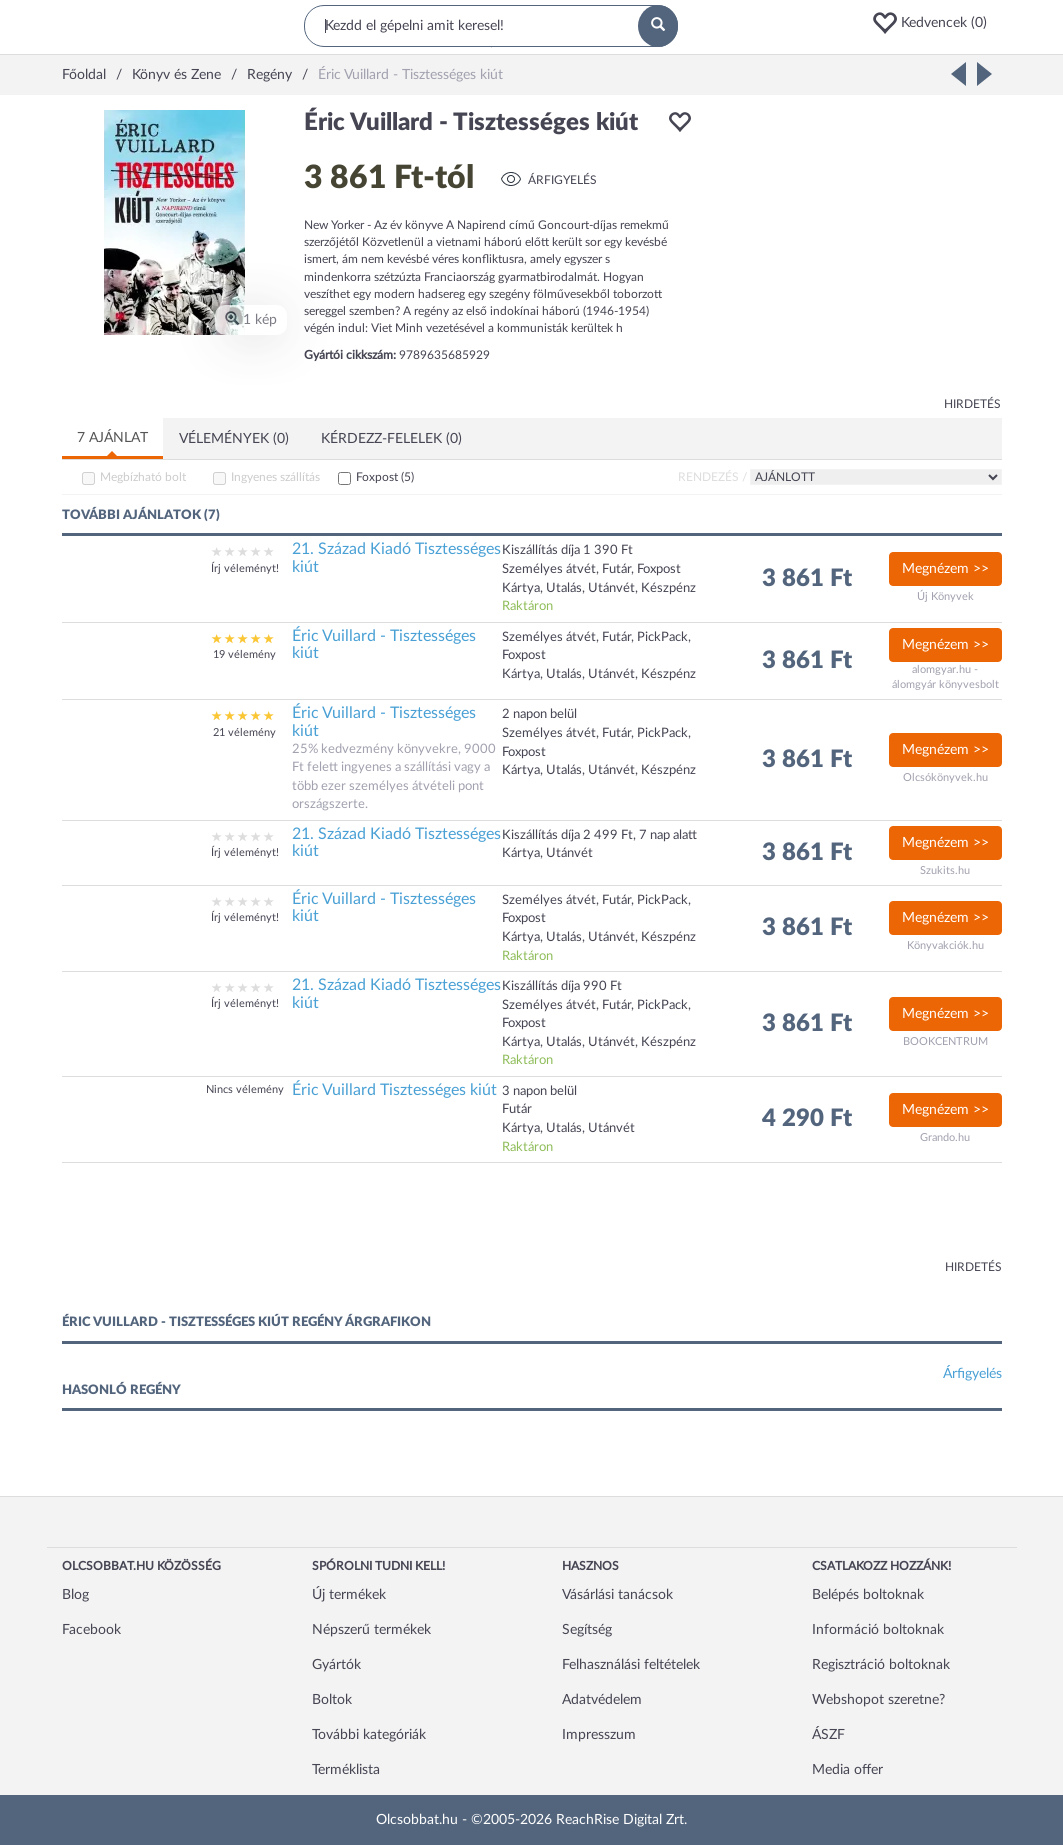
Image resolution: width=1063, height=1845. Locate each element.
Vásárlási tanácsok (617, 1595)
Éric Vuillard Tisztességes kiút (394, 1090)
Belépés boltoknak (868, 1595)
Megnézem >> (945, 569)
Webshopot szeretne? (878, 1700)
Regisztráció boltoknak (881, 1665)
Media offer (847, 1770)
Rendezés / (712, 477)
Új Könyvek (945, 596)
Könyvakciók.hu (945, 945)
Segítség (587, 1630)
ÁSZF (828, 1735)
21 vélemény (244, 732)
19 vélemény (244, 654)
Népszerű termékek (371, 1630)
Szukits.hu (945, 870)
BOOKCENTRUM (945, 1041)
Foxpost (385, 477)
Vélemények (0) (234, 439)
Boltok (332, 1700)
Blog (75, 1595)
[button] (936, 23)
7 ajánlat (112, 438)
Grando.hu (945, 1137)
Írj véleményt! (245, 568)
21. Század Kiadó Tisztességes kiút (396, 558)
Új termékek (349, 1595)
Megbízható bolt (143, 477)
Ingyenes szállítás (275, 477)
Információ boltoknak (878, 1630)
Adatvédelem (602, 1700)
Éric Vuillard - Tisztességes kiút (384, 645)
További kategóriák (369, 1735)
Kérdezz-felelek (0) (391, 439)
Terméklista (346, 1770)
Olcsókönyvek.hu (945, 777)
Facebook (91, 1630)
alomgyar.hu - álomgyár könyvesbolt (945, 677)
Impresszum (599, 1735)
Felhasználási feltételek (631, 1665)
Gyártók (336, 1665)
